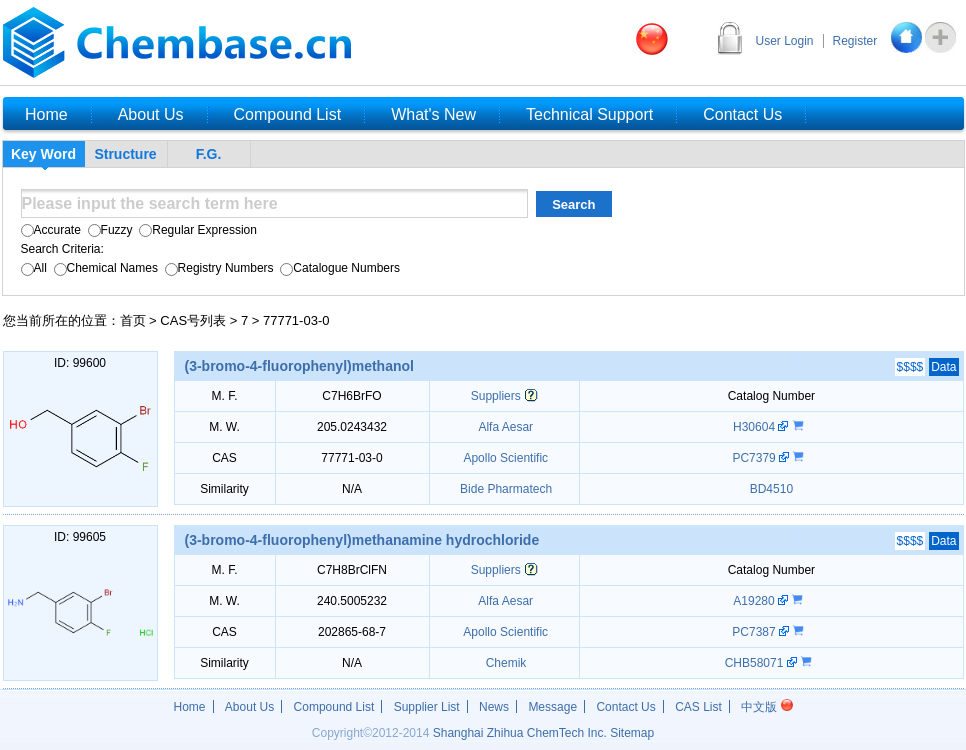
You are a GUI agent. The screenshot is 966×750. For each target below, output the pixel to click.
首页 (133, 320)
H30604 (755, 427)
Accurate (51, 230)
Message (552, 707)
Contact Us (625, 707)
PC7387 (755, 632)
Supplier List (427, 707)
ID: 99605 (80, 537)
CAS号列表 (193, 320)
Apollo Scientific (504, 458)
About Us (249, 707)
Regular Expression (196, 230)
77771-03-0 (296, 320)
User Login (785, 41)
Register (855, 41)
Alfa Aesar (504, 427)
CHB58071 (756, 663)
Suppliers (496, 396)
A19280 (755, 601)
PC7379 (755, 458)
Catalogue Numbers (338, 268)
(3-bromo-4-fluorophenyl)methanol (299, 366)
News (494, 707)
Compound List (334, 707)
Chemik (504, 663)
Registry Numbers (217, 268)
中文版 (766, 707)
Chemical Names (104, 268)
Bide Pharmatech (504, 489)
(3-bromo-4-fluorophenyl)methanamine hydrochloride (362, 540)
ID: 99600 (80, 363)
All (34, 268)
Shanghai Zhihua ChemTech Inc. (520, 733)
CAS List (698, 707)
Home (190, 707)
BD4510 (771, 489)
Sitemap (632, 733)
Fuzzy (108, 230)
